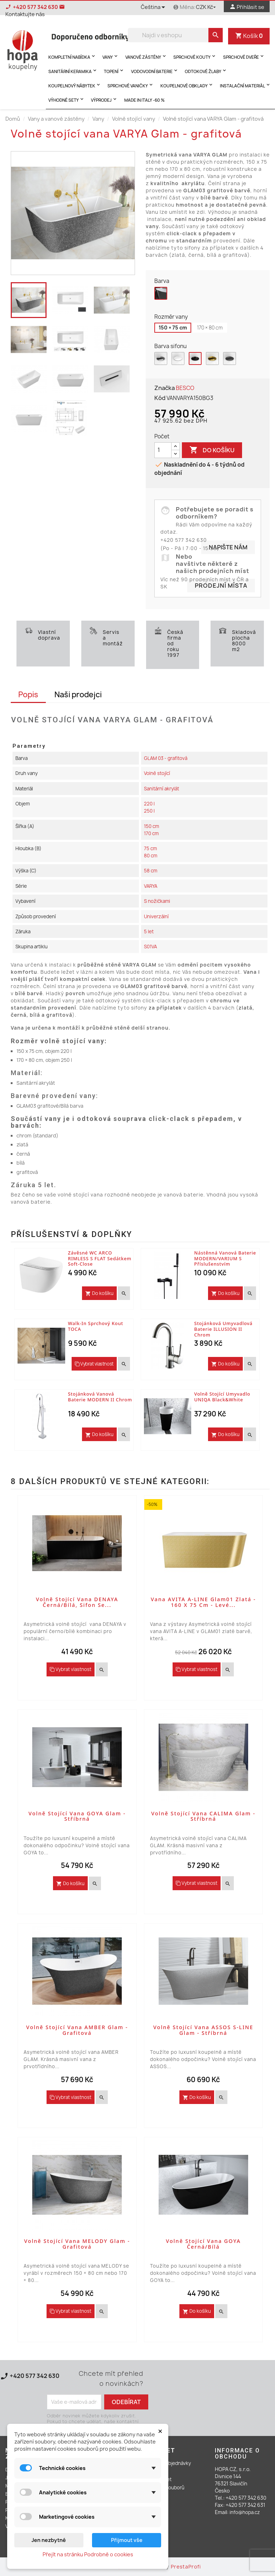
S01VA (150, 946)
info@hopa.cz (245, 2512)
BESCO (185, 388)
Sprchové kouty (195, 56)
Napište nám (228, 547)
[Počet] (163, 450)
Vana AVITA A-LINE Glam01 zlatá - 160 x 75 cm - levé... (203, 1602)
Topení (114, 70)
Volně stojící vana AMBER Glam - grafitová (77, 2030)
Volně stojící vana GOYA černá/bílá (203, 2244)
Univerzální (156, 916)
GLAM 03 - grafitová (165, 758)
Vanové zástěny (146, 56)
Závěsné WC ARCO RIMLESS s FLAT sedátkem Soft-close (99, 1258)
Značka (164, 387)
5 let (149, 931)
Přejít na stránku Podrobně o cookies (88, 2554)
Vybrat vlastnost (94, 1364)
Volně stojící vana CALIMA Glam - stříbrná (203, 1816)
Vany (110, 56)
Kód (159, 397)
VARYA (150, 886)
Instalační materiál (245, 85)
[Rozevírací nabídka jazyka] (154, 8)
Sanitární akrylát (161, 788)
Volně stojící (157, 773)
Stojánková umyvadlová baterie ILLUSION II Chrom (223, 1329)
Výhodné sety (66, 99)
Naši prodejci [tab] (78, 694)
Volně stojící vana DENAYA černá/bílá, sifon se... (77, 1602)
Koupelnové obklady (187, 85)
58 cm (150, 870)
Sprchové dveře (244, 56)
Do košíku (212, 450)
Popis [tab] (28, 694)
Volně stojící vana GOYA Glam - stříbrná (77, 1816)
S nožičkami (157, 901)
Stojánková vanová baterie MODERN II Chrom (100, 1397)
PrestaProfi (186, 2566)
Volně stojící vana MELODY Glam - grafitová (77, 2244)
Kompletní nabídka (72, 56)
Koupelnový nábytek (74, 85)
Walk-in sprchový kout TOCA (95, 1326)
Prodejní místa (221, 585)
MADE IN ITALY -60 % (144, 100)
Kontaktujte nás (32, 2384)
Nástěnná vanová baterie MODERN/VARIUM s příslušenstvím (225, 1258)
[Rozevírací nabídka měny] (207, 7)
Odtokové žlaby (206, 70)
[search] (215, 35)
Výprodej (104, 99)
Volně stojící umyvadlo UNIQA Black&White (222, 1397)
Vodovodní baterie (155, 70)
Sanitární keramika (73, 70)
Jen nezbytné (49, 2540)
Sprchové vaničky (130, 85)
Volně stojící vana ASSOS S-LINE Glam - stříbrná (203, 2030)
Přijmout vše (127, 2540)
